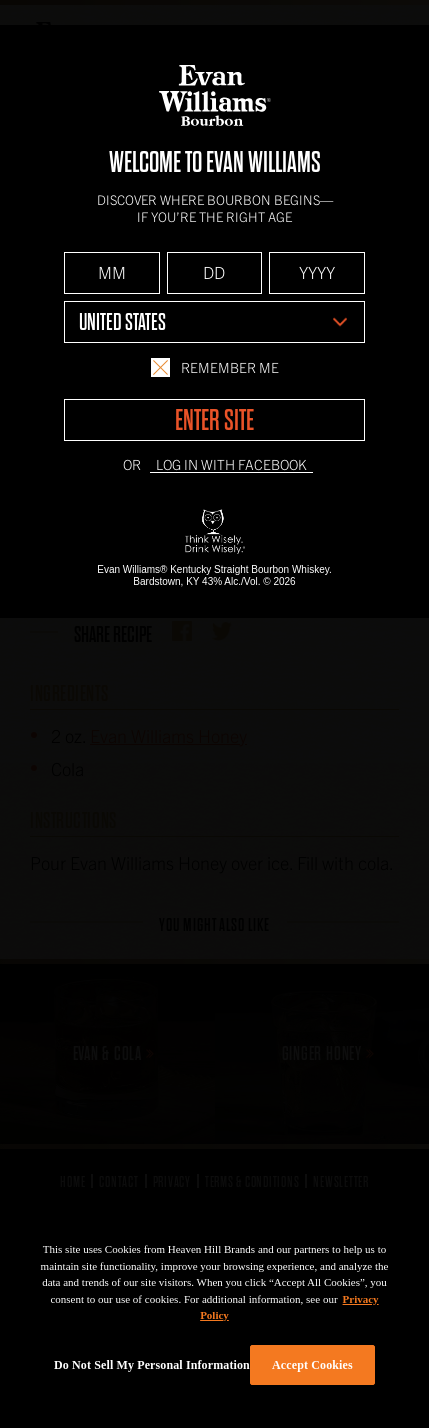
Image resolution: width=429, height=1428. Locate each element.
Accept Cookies (312, 1365)
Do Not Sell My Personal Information (152, 1365)
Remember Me (215, 367)
